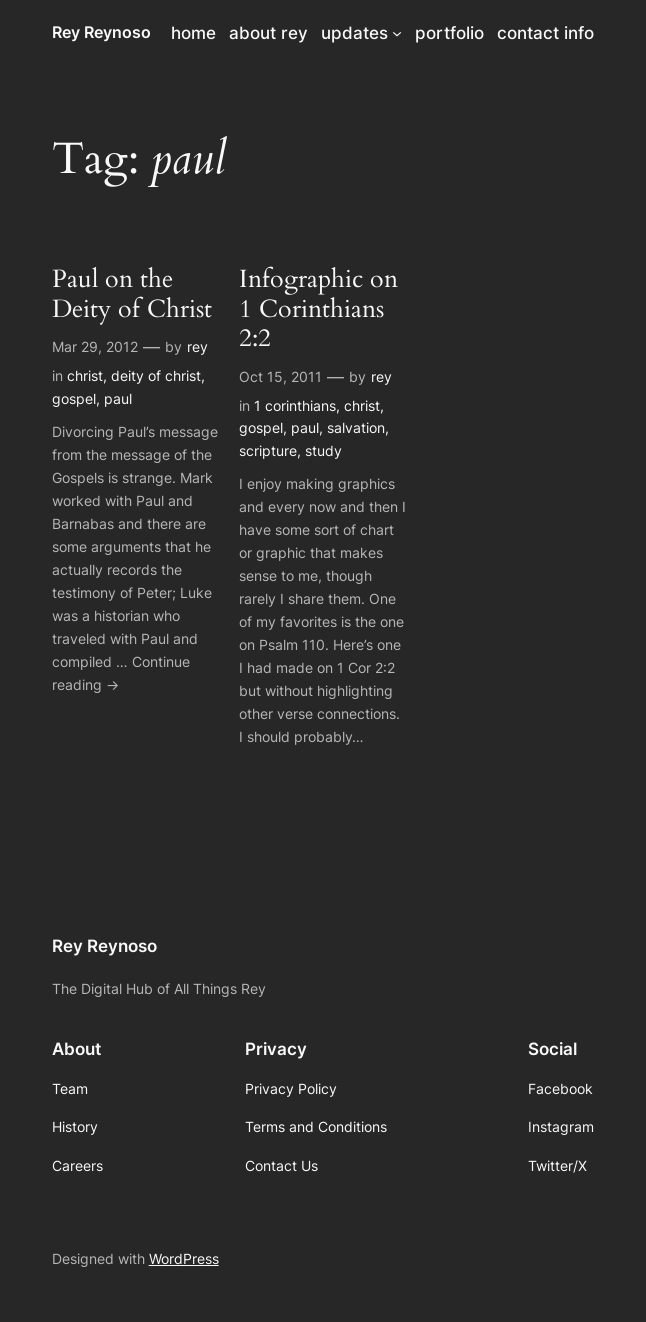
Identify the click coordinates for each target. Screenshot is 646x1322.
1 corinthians (295, 405)
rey (197, 346)
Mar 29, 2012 (95, 346)
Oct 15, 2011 (280, 376)
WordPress (184, 1258)
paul (118, 398)
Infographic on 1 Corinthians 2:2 (318, 309)
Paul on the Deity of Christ (132, 294)
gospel (74, 398)
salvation (356, 427)
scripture (268, 450)
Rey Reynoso (101, 32)
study (323, 450)
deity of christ (156, 375)
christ (85, 375)
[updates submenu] (397, 33)
